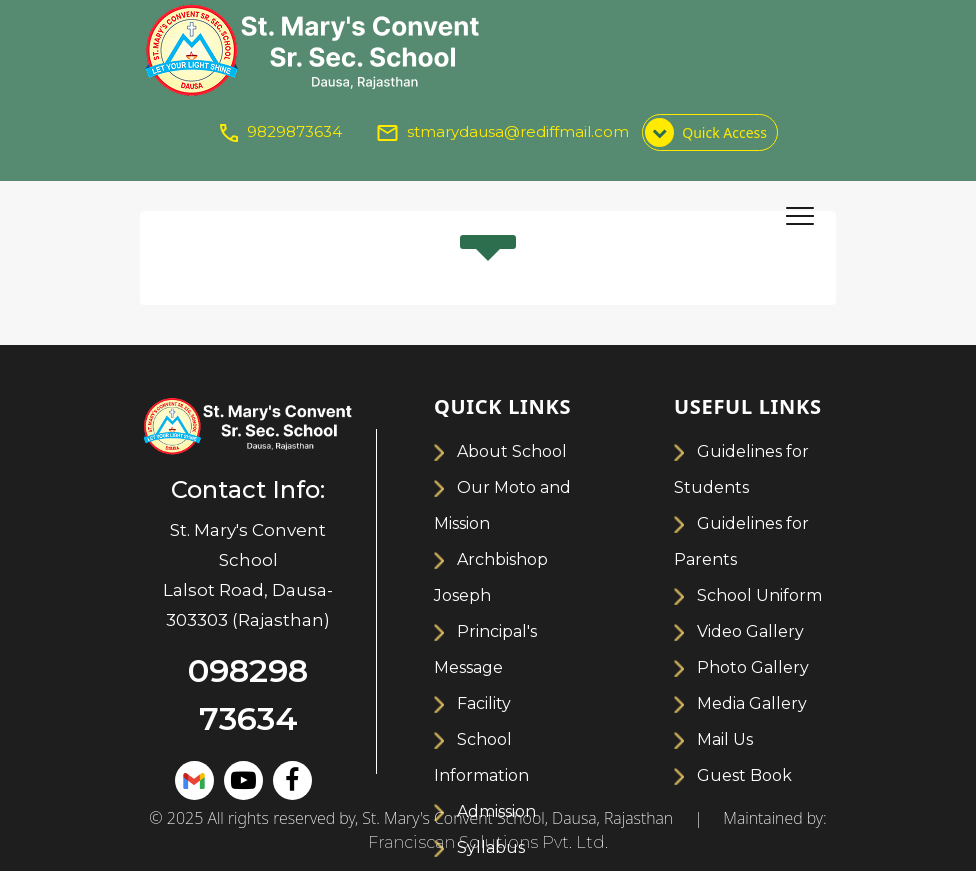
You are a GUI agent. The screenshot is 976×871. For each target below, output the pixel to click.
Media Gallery (752, 703)
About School (512, 451)
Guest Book (744, 775)
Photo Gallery (753, 667)
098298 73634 (248, 694)
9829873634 (294, 131)
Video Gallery (750, 631)
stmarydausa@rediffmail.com (518, 131)
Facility (484, 703)
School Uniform (759, 595)
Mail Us (725, 739)
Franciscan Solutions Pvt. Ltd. (488, 842)
